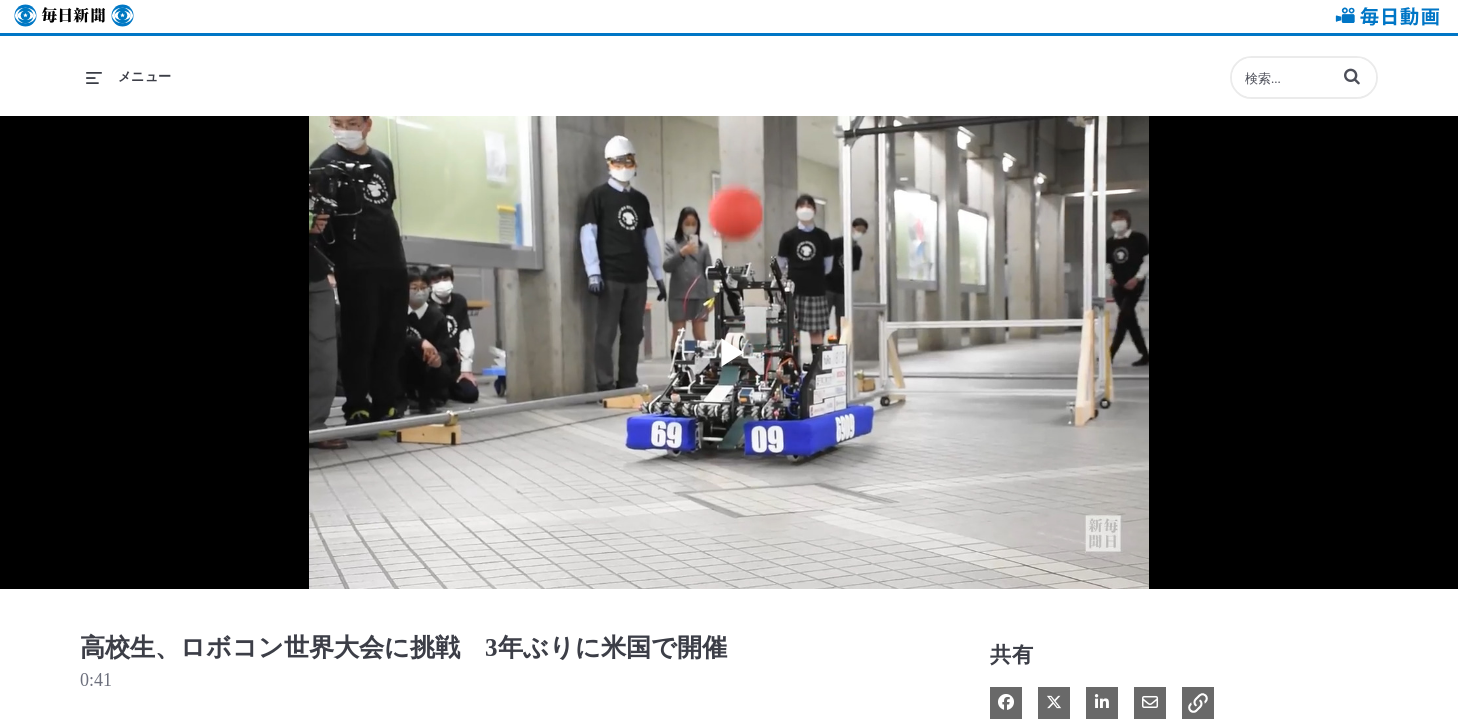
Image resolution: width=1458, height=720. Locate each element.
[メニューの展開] (129, 77)
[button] (1352, 76)
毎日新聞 (74, 16)
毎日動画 (1384, 16)
